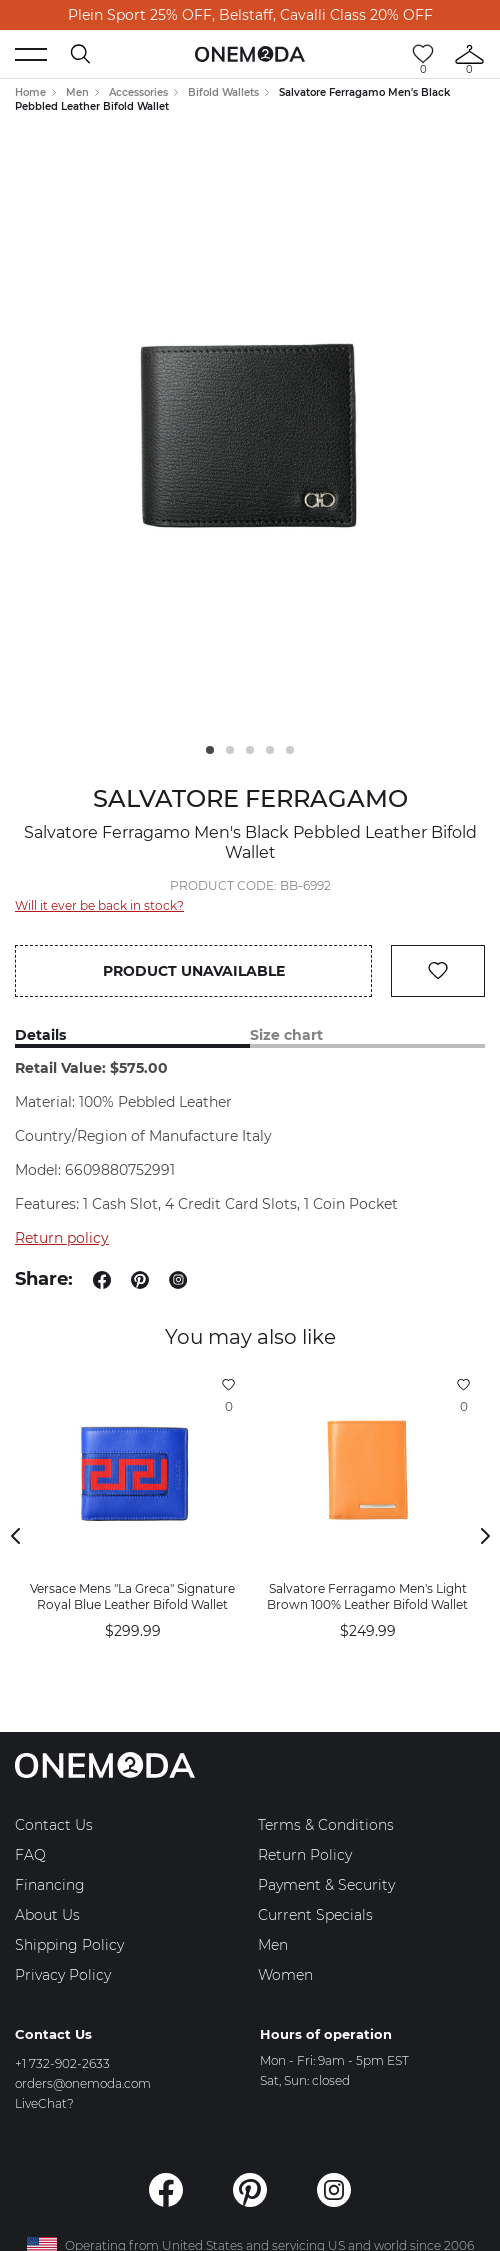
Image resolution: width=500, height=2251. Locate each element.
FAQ (30, 1855)
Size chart (286, 1035)
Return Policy (305, 1855)
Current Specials (315, 1915)
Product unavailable (194, 971)
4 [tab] (270, 750)
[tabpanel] (250, 434)
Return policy (62, 1238)
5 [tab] (290, 750)
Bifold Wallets (223, 92)
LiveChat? (44, 2103)
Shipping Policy (69, 1945)
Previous (15, 1536)
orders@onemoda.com (83, 2083)
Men (77, 92)
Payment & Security (326, 1885)
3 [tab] (250, 750)
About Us (47, 1915)
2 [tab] (230, 750)
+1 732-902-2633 (62, 2063)
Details (40, 1035)
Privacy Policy (63, 1975)
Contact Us (54, 1825)
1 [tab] (210, 750)
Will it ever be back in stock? (99, 905)
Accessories (138, 92)
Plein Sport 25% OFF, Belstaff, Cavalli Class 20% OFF (250, 15)
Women (285, 1975)
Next (485, 1536)
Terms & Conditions (326, 1825)
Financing (50, 1885)
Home (30, 92)
